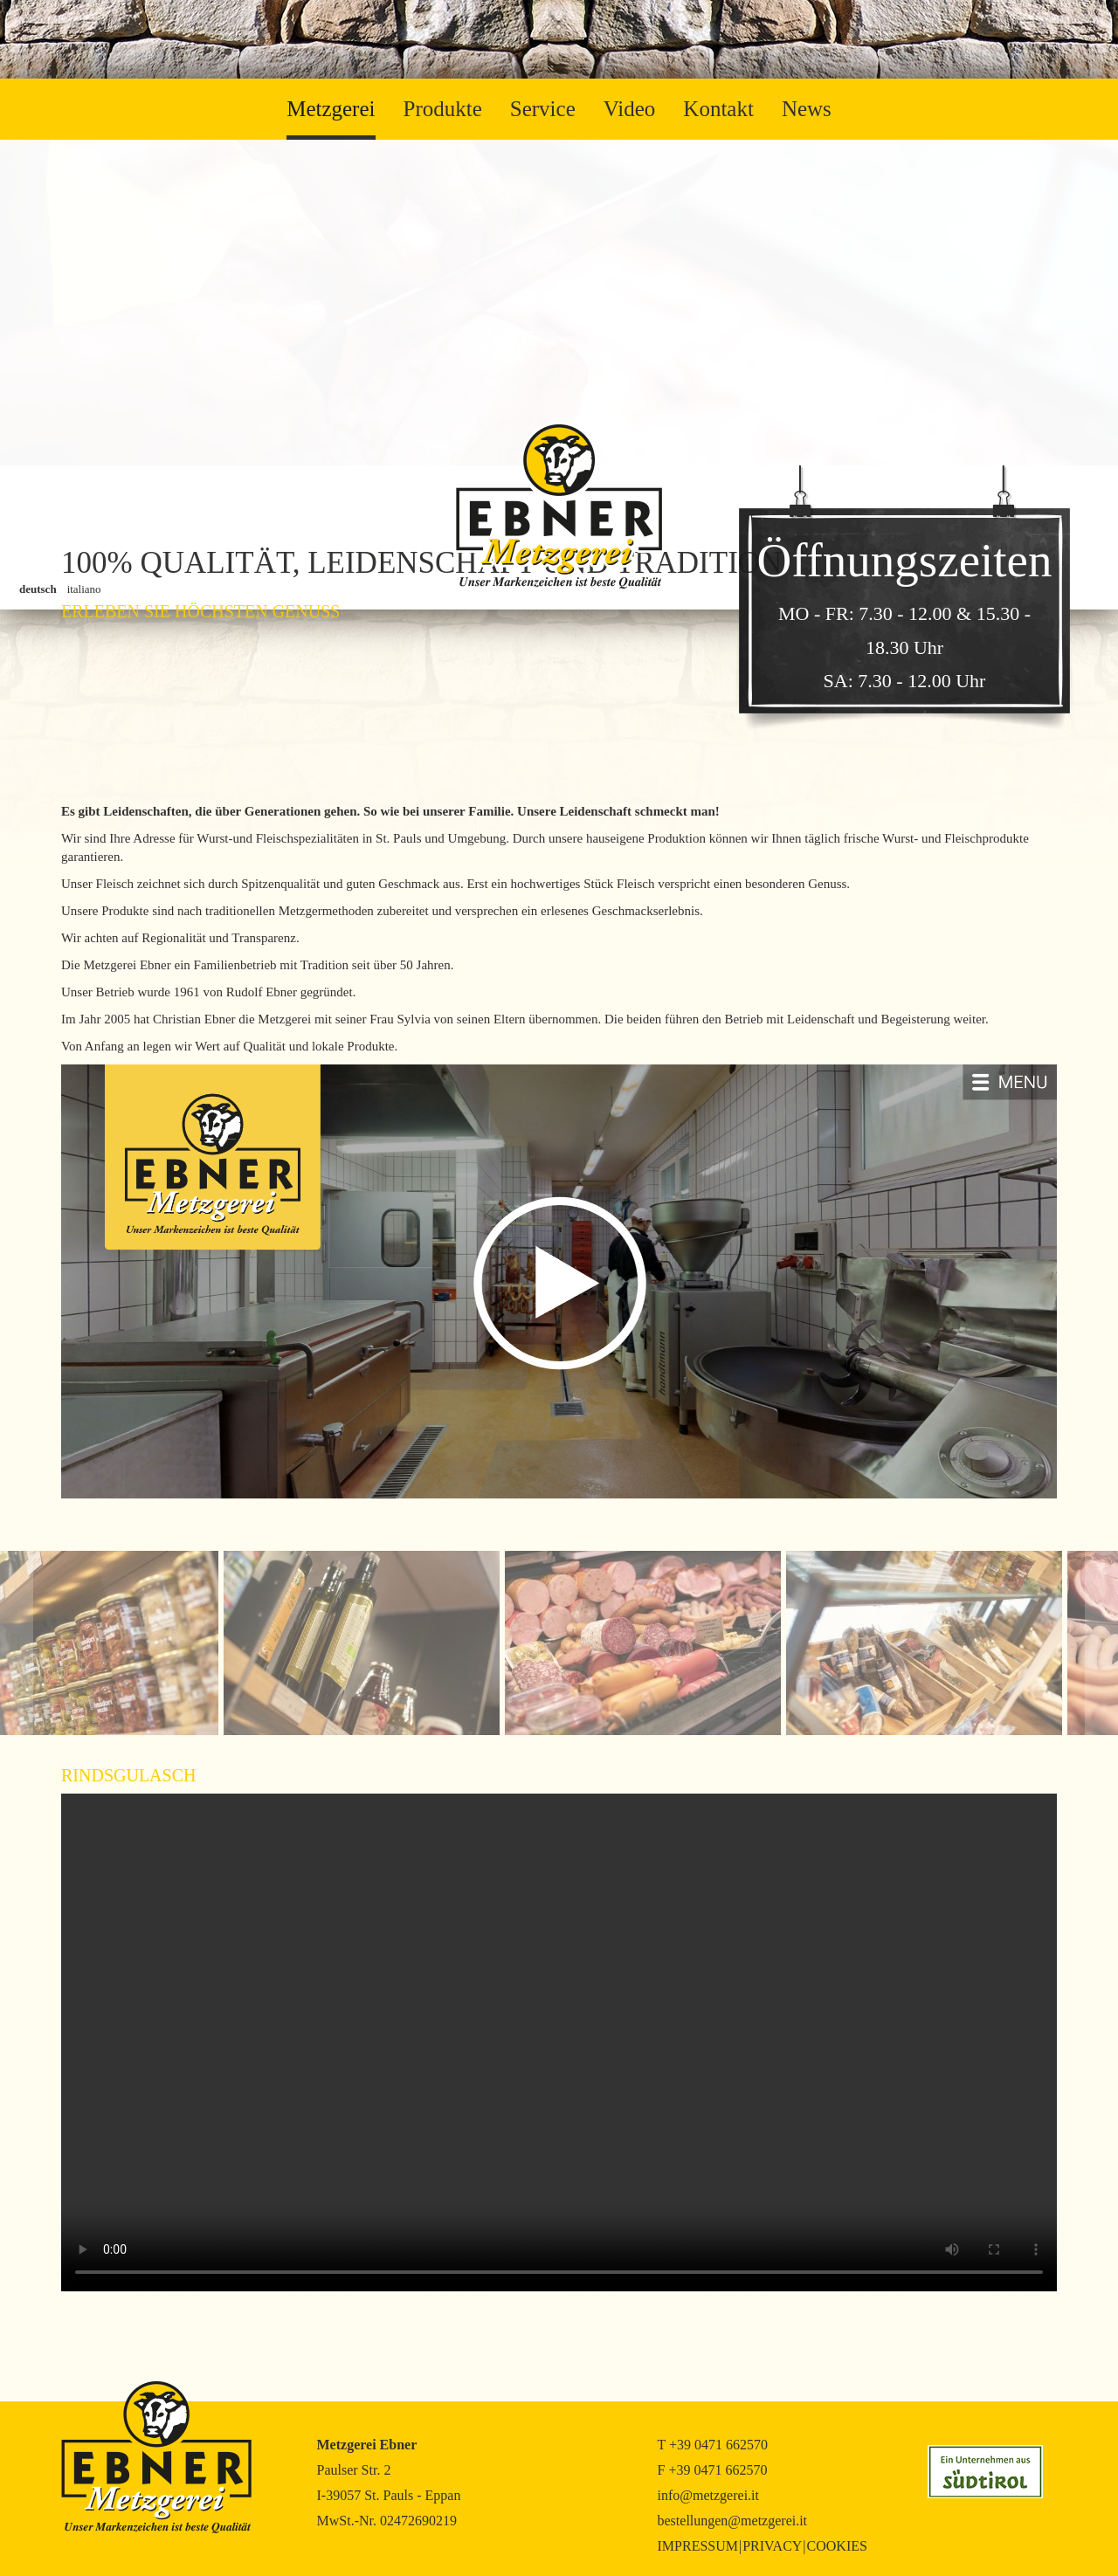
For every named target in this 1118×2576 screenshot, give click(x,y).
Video (630, 109)
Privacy (772, 2545)
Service (543, 109)
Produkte (443, 109)
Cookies (837, 2545)
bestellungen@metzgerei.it (733, 2520)
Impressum (698, 2545)
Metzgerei (330, 109)
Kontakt (718, 109)
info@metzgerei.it (708, 2495)
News (807, 109)
